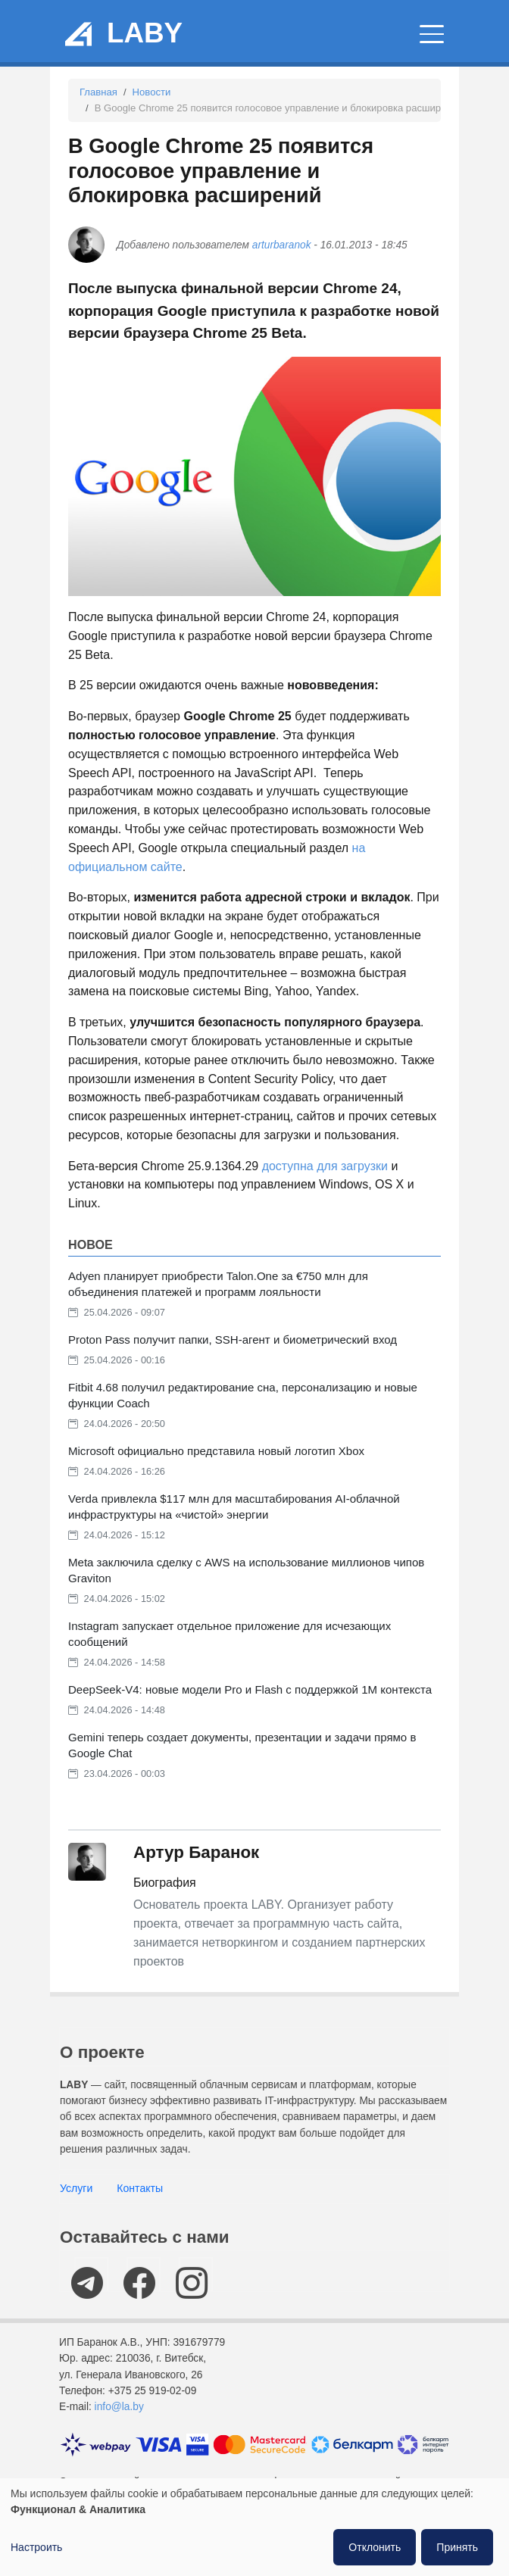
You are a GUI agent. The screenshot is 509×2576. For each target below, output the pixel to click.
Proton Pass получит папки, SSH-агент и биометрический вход (232, 1339)
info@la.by (119, 2406)
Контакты (140, 2188)
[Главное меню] (432, 34)
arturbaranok (281, 245)
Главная (98, 92)
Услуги (76, 2188)
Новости (152, 92)
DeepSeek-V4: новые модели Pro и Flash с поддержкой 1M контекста (250, 1689)
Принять (457, 2547)
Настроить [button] (36, 2547)
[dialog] (254, 2527)
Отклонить (374, 2547)
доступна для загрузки (325, 1166)
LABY (145, 32)
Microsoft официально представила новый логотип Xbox (216, 1450)
